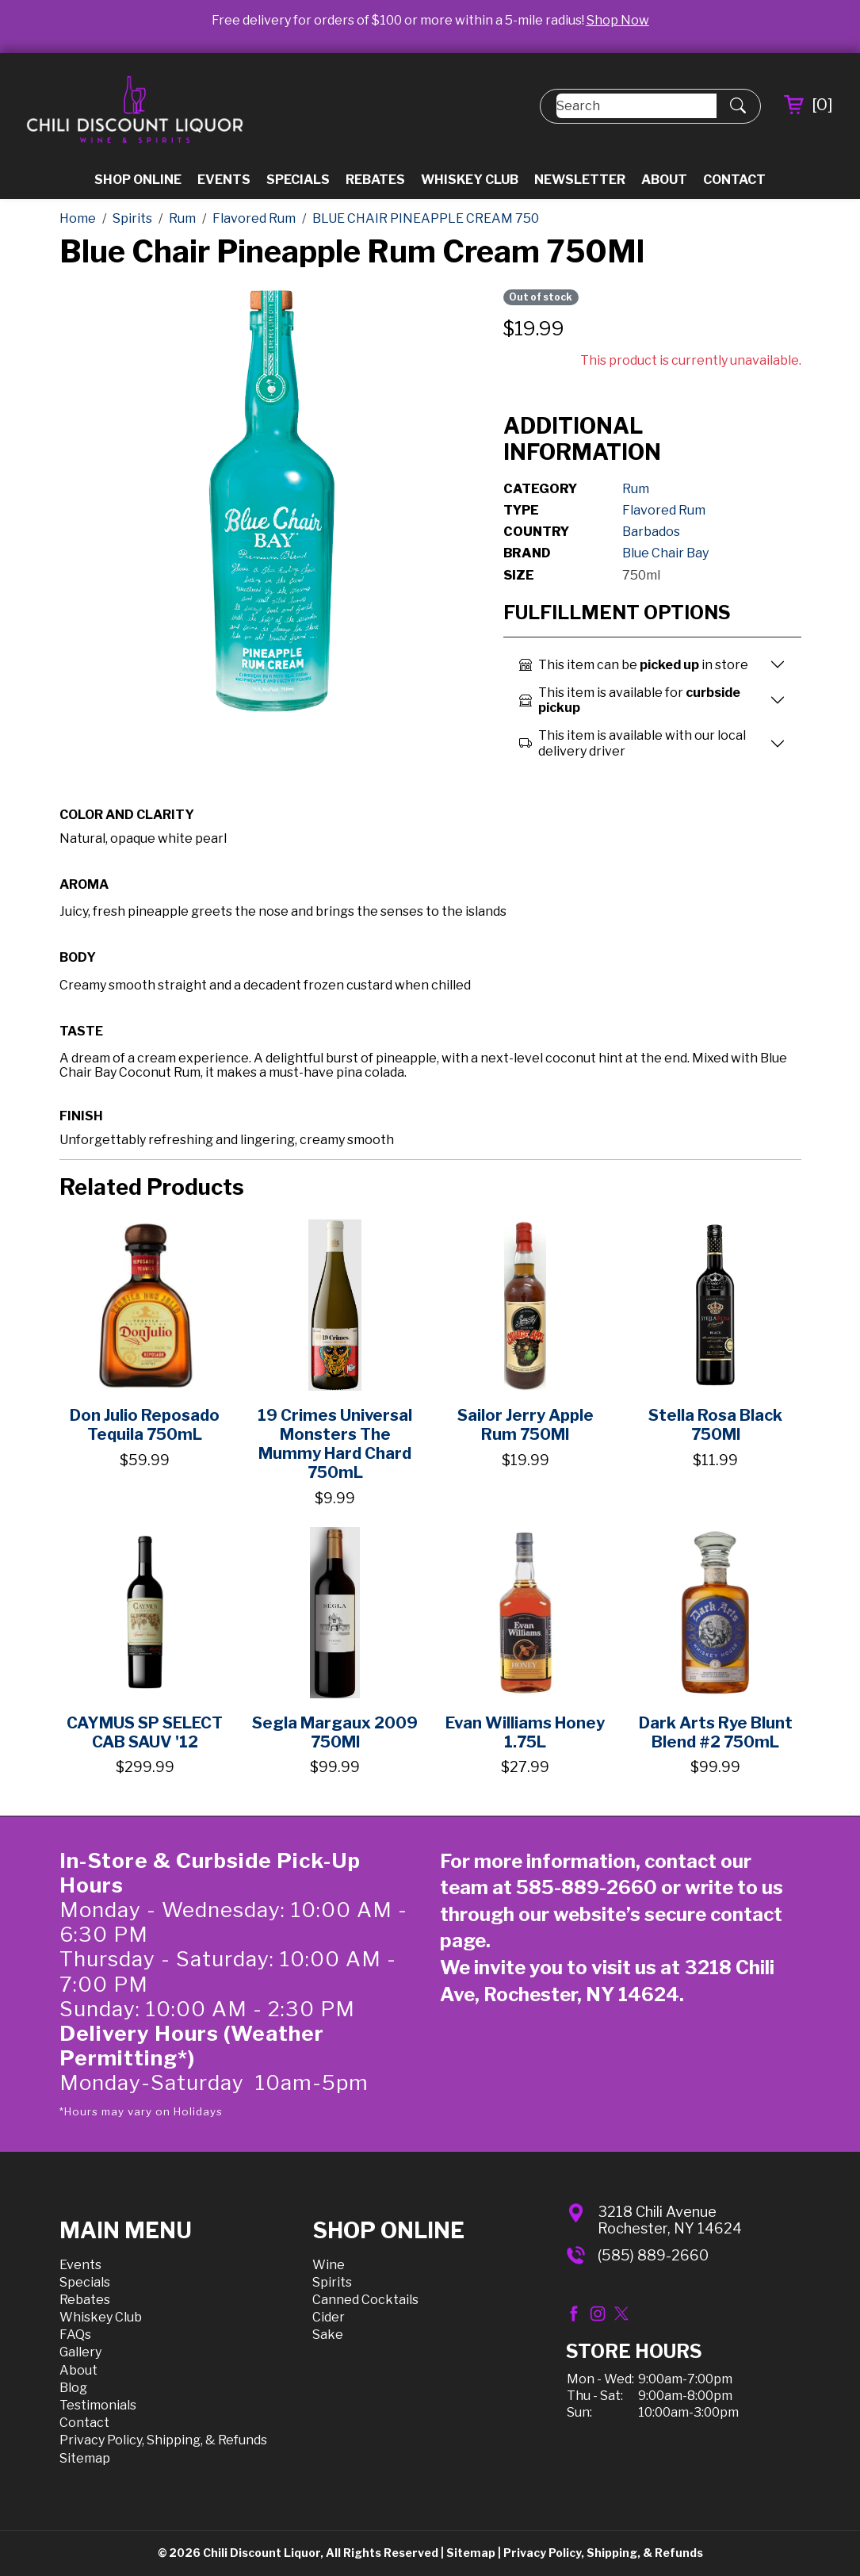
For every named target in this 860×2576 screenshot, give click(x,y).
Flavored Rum (663, 510)
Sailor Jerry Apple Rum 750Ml (525, 1425)
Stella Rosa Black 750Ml (715, 1425)
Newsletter (579, 179)
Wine (328, 2264)
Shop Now (618, 20)
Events (223, 179)
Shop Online (138, 179)
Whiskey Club (469, 179)
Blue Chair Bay (665, 553)
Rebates (375, 179)
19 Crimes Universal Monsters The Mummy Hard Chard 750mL (335, 1444)
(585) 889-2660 (653, 2255)
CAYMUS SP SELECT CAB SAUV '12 (145, 1732)
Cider (328, 2317)
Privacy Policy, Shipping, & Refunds (163, 2440)
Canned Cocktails (365, 2299)
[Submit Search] (738, 106)
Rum (635, 488)
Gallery (80, 2352)
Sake (327, 2334)
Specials (298, 179)
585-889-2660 (586, 1887)
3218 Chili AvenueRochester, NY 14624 (670, 2220)
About (664, 179)
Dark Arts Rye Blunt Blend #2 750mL (716, 1732)
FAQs (75, 2334)
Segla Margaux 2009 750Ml (335, 1732)
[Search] (636, 106)
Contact (734, 179)
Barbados (651, 531)
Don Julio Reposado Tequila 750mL (145, 1425)
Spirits (332, 2282)
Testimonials (97, 2405)
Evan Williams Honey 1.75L (525, 1732)
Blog (73, 2387)
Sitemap (84, 2458)
